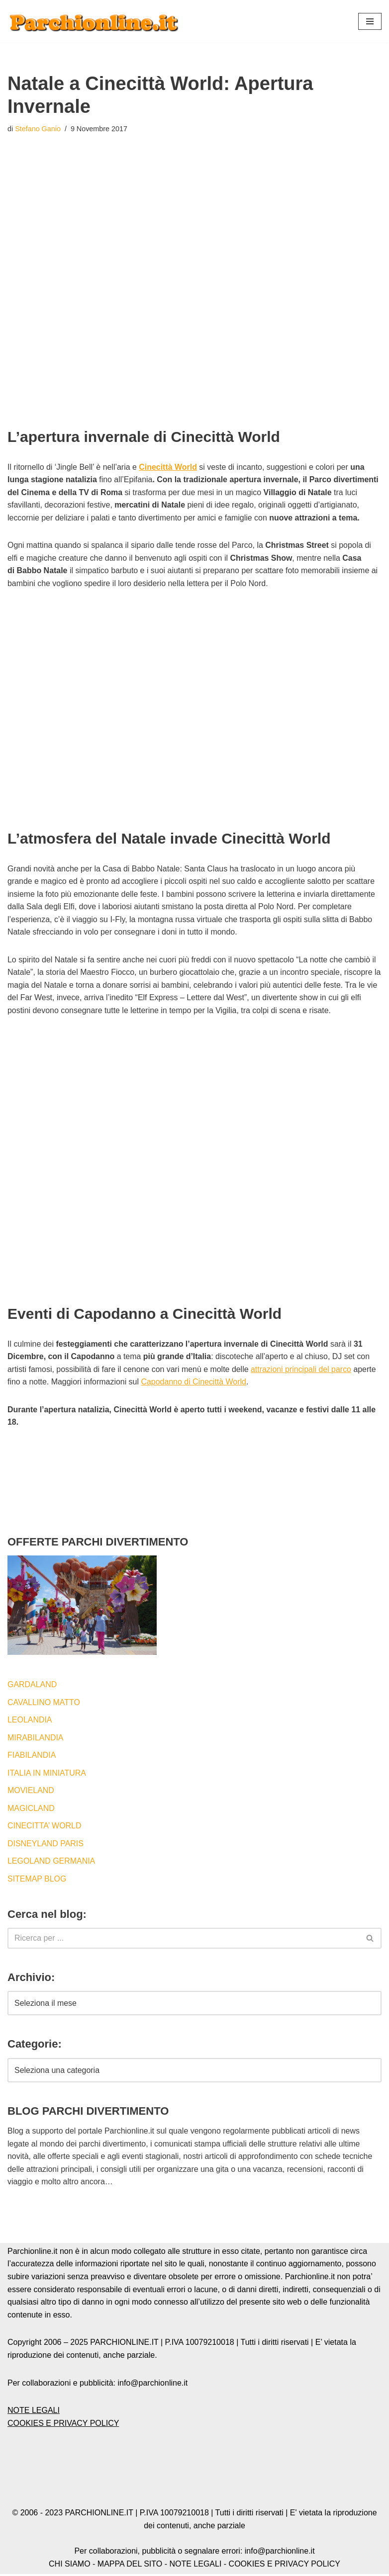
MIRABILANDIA (35, 1738)
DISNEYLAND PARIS (45, 1845)
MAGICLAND (31, 1809)
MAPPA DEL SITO (129, 2565)
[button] (370, 21)
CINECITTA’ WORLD (44, 1827)
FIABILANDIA (31, 1756)
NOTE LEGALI (33, 2412)
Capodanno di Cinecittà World (194, 1382)
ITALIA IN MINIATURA (47, 1774)
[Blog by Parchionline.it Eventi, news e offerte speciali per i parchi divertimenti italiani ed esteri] (94, 21)
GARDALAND (32, 1686)
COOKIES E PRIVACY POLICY (63, 2424)
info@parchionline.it (280, 2553)
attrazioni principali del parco (302, 1370)
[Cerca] (183, 1939)
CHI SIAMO (70, 2565)
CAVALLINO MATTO (43, 1703)
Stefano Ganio (38, 129)
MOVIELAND (30, 1792)
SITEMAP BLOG (37, 1880)
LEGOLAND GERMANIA (51, 1862)
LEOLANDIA (29, 1721)
